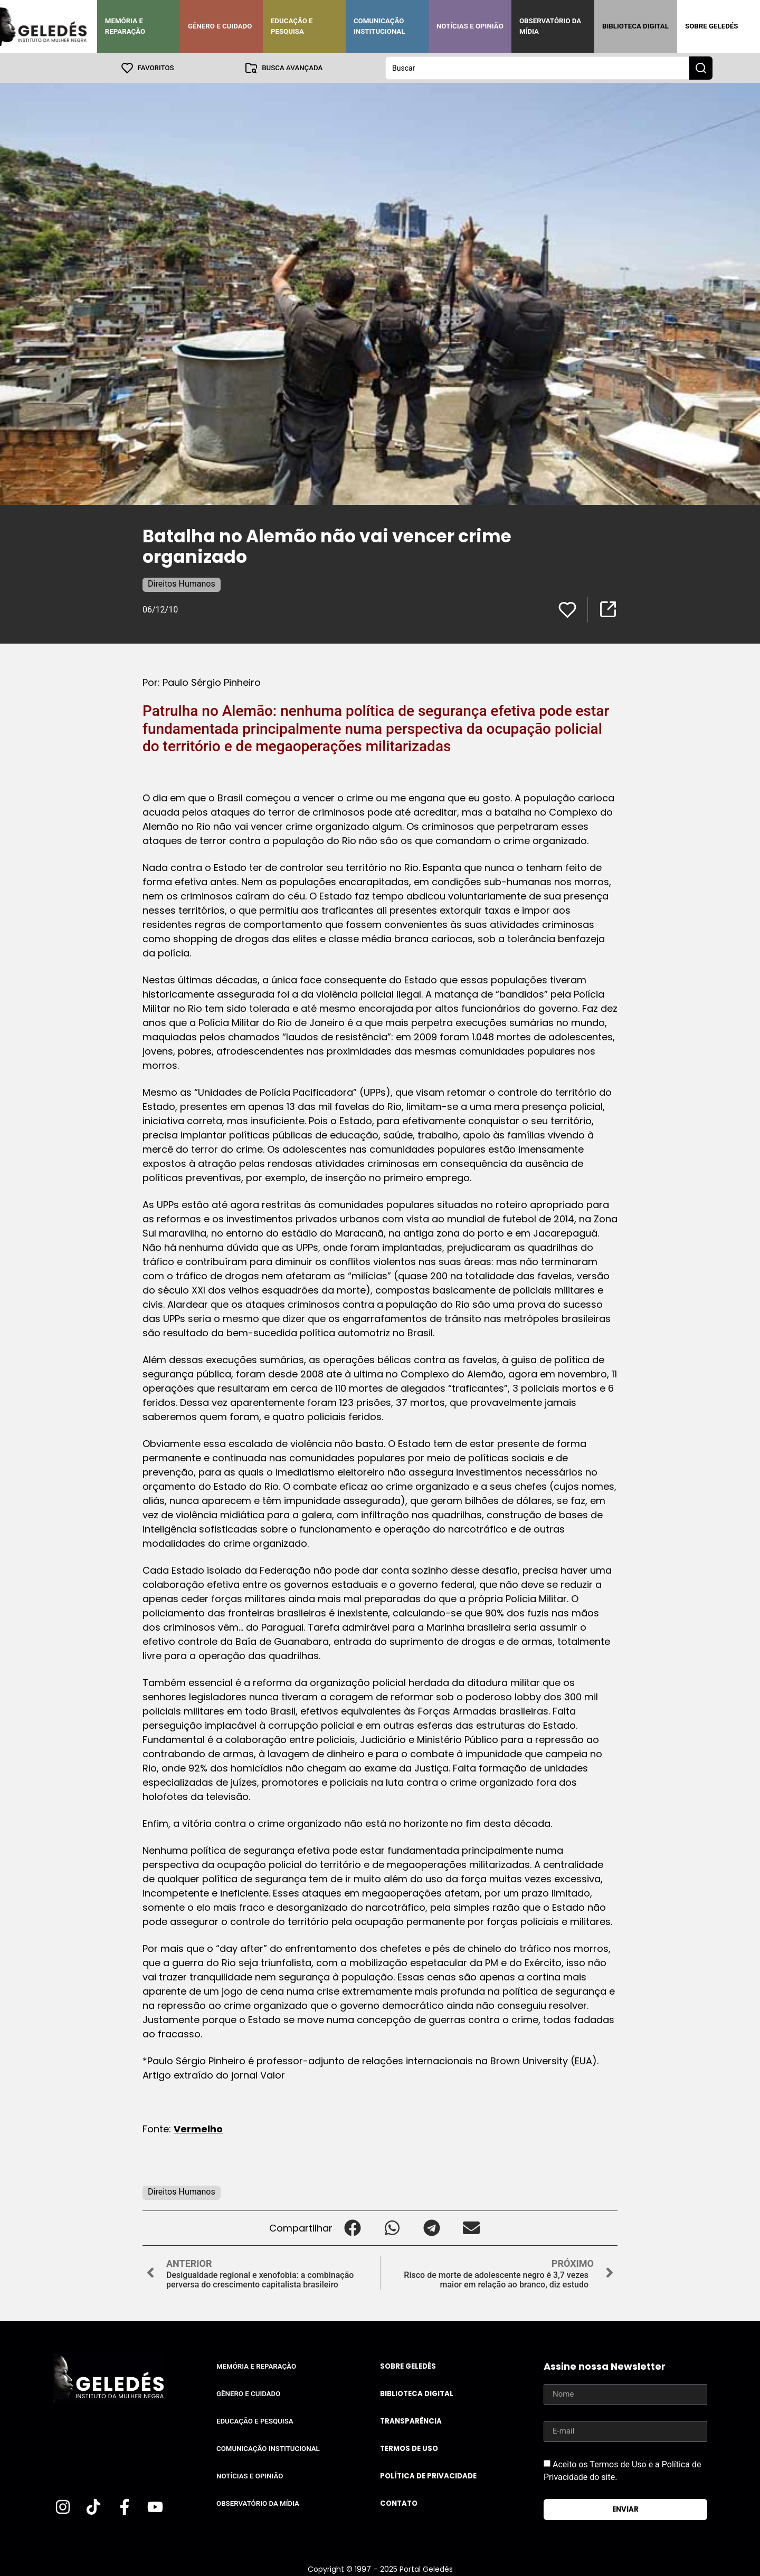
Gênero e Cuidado (220, 26)
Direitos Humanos (181, 583)
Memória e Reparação (125, 26)
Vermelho (198, 2128)
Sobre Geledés (711, 26)
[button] (352, 2227)
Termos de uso (409, 2448)
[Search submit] (700, 67)
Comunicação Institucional (379, 26)
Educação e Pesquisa (292, 26)
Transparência (411, 2421)
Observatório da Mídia (550, 26)
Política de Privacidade (428, 2475)
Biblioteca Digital (635, 26)
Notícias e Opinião (470, 26)
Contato (398, 2503)
